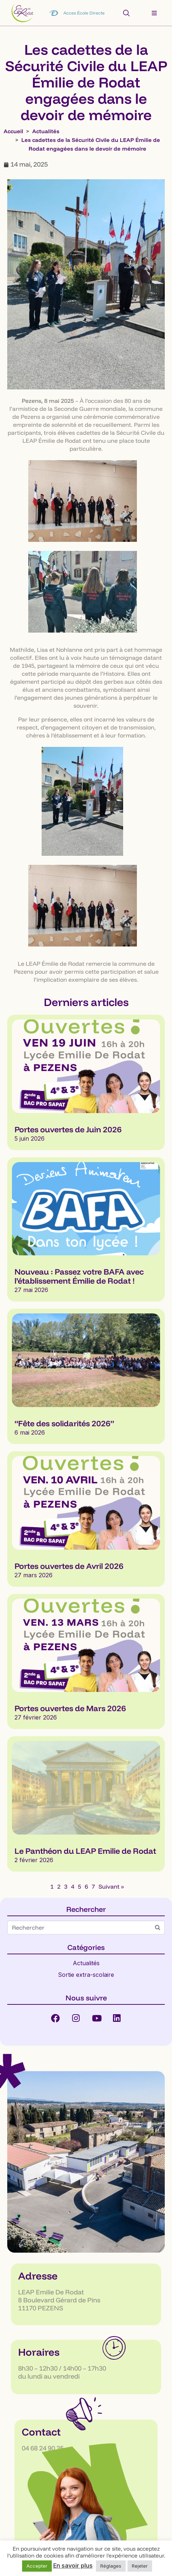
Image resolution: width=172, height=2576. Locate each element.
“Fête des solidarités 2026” (64, 1423)
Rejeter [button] (140, 2566)
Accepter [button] (36, 2566)
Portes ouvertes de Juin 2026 (68, 1129)
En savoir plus (73, 2565)
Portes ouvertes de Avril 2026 (68, 1566)
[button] (154, 13)
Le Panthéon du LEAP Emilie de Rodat (85, 1851)
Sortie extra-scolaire (86, 1974)
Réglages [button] (110, 2566)
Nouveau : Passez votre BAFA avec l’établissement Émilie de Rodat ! (79, 1276)
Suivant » (111, 1886)
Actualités (86, 1963)
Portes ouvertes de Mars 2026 (70, 1708)
